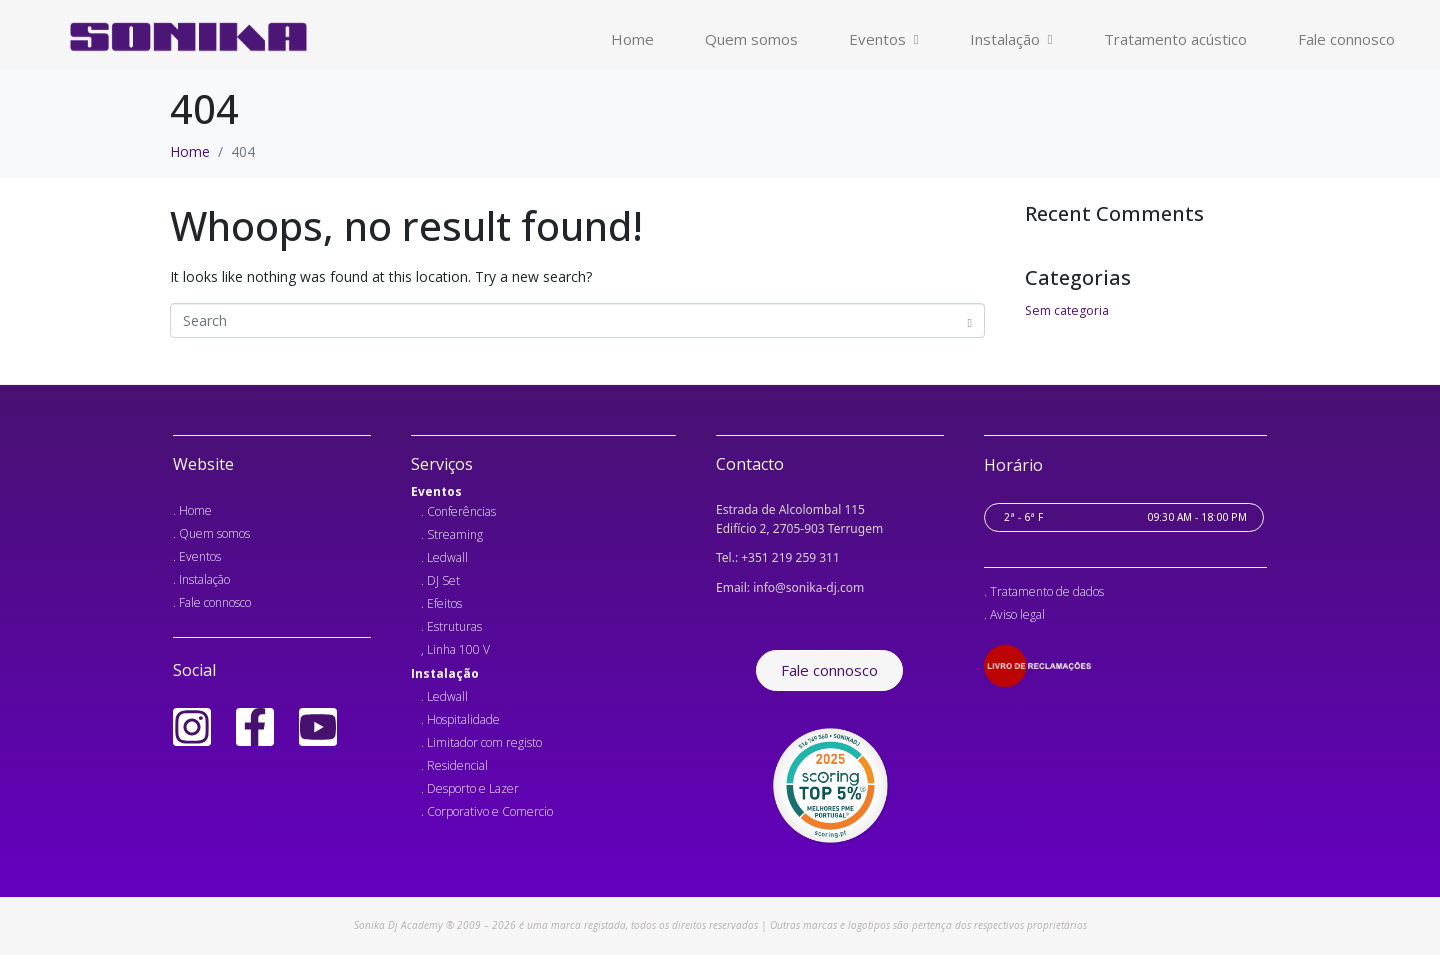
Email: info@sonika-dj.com (790, 586)
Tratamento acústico (1175, 39)
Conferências (461, 511)
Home (632, 39)
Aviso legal (1017, 614)
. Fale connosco (212, 602)
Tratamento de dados (1047, 591)
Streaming (455, 534)
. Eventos (197, 556)
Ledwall (447, 557)
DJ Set (443, 580)
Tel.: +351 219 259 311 (778, 557)
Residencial (457, 765)
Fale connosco (1346, 39)
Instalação (1011, 39)
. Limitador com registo (481, 742)
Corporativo (458, 811)
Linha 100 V (458, 649)
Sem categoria (1067, 310)
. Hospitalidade (460, 719)
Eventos (884, 39)
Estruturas (454, 626)
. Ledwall (444, 696)
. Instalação (201, 579)
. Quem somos (211, 533)
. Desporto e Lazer (470, 788)
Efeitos (444, 603)
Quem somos (751, 39)
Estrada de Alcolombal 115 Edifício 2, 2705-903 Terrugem (799, 519)
